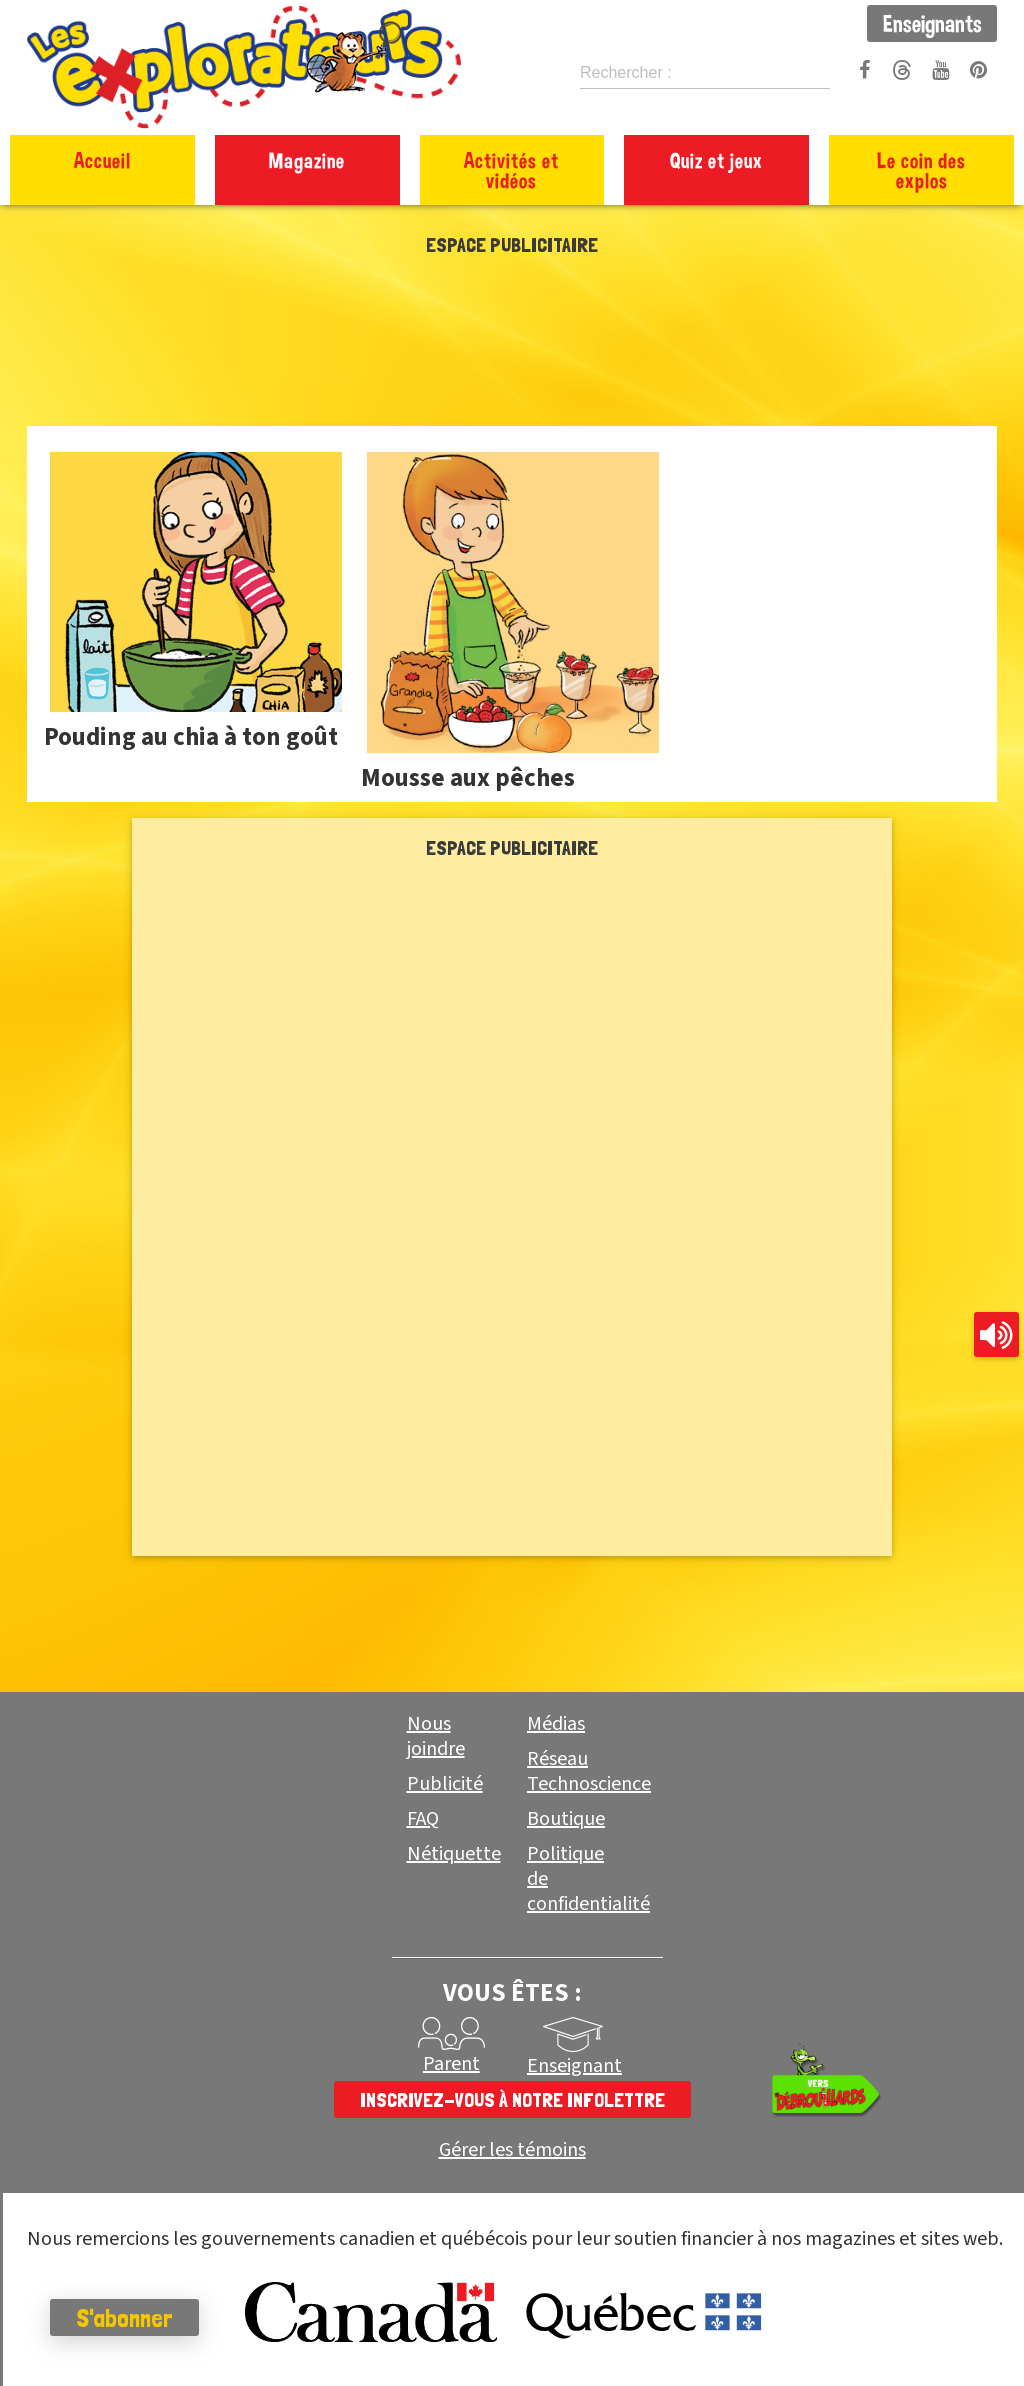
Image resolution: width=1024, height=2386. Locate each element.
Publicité (445, 1784)
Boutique (566, 1819)
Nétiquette (454, 1854)
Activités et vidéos (511, 170)
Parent (451, 2064)
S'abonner (124, 2318)
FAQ (423, 1819)
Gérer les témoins (512, 2150)
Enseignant (574, 2066)
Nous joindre (436, 1736)
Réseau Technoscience (589, 1771)
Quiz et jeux (716, 160)
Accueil (102, 160)
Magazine (307, 160)
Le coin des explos (921, 170)
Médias (556, 1724)
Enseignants (932, 23)
